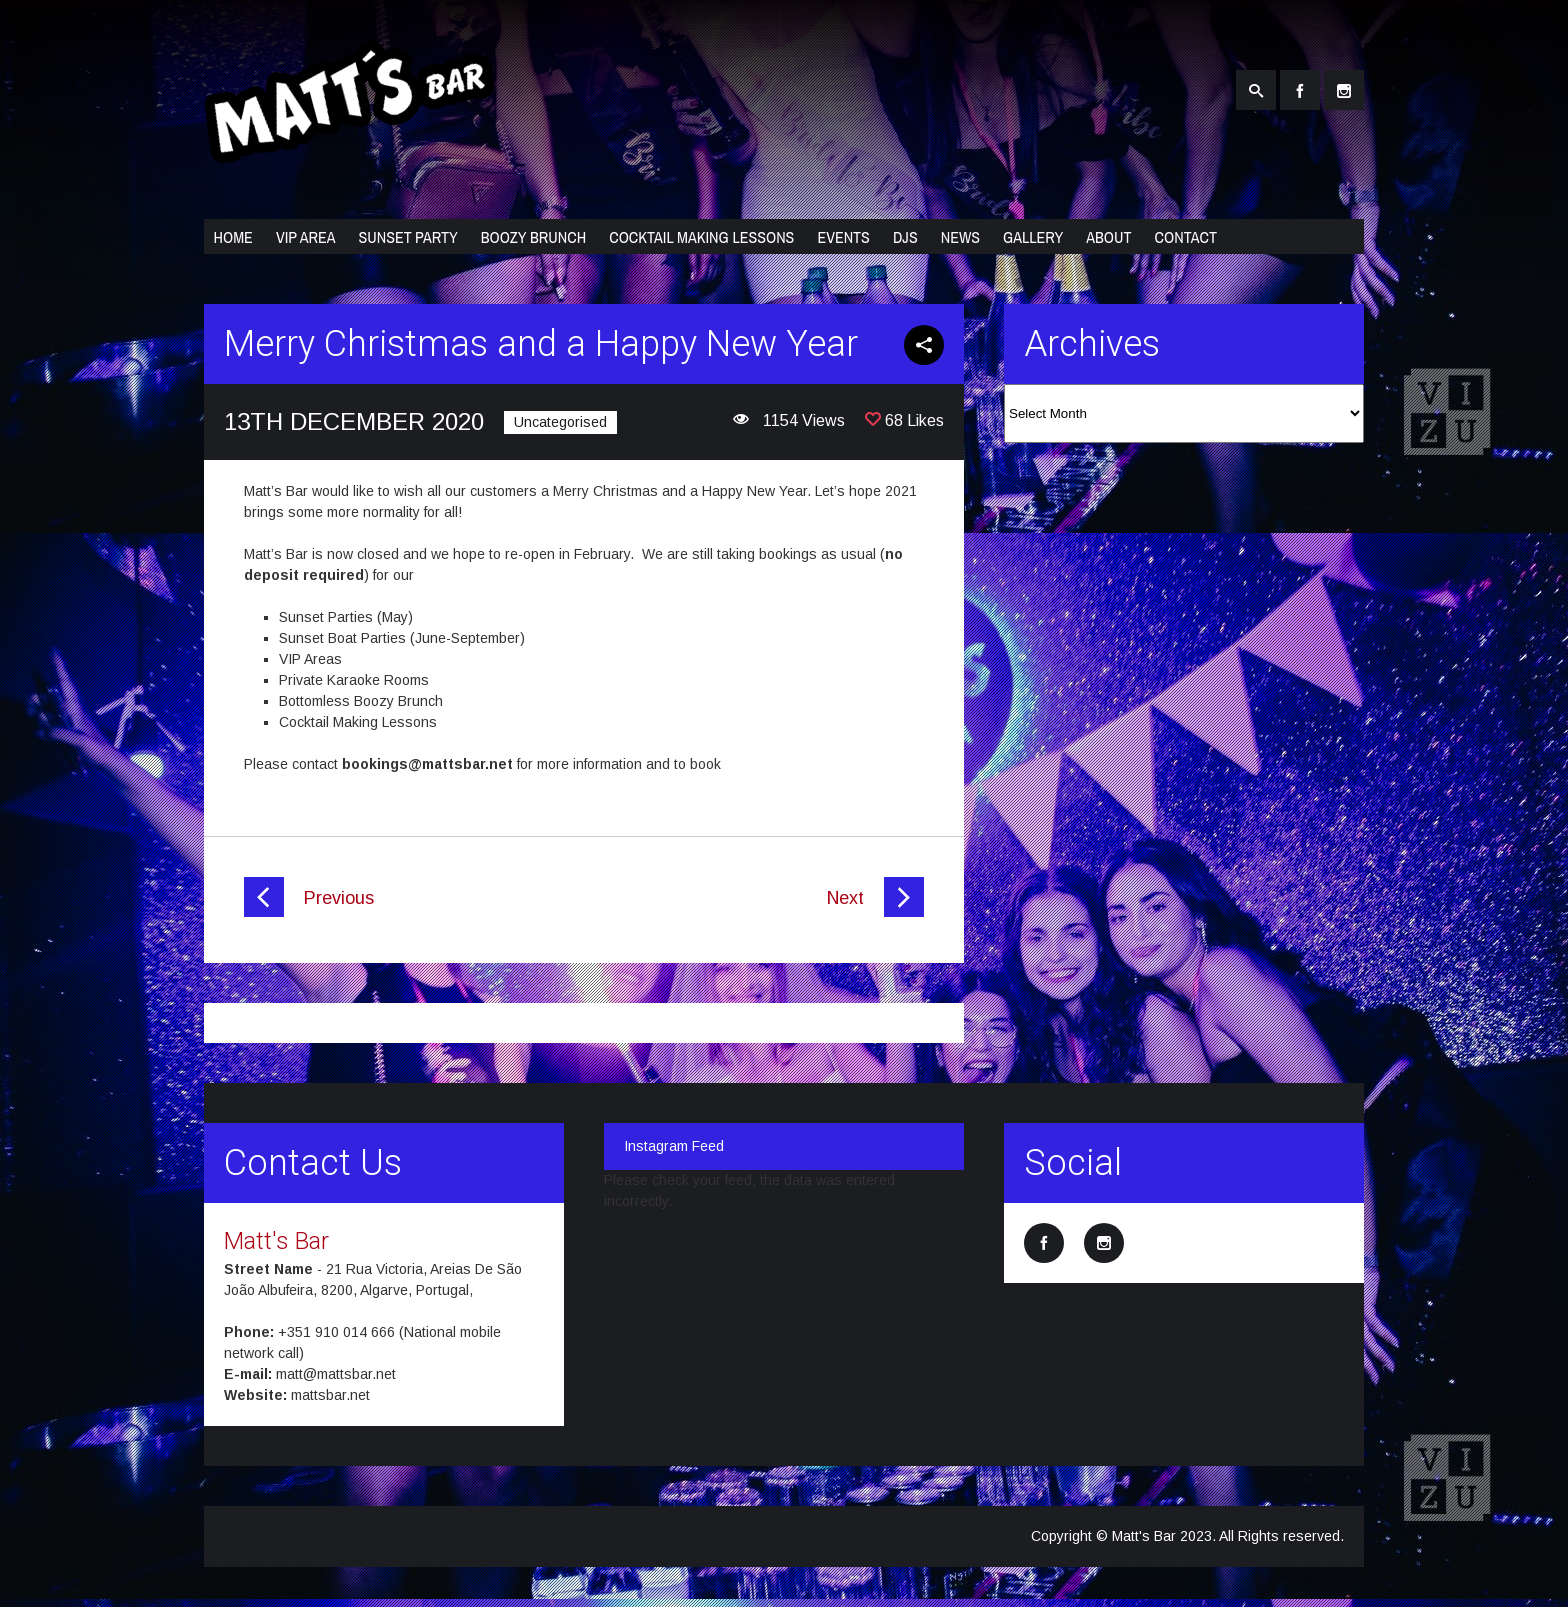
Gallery (1033, 237)
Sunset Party (407, 237)
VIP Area (306, 237)
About (1108, 237)
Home (233, 237)
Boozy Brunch (533, 237)
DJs (905, 237)
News (960, 237)
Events (843, 237)
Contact (1186, 237)
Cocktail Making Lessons (701, 237)
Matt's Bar (276, 1241)
